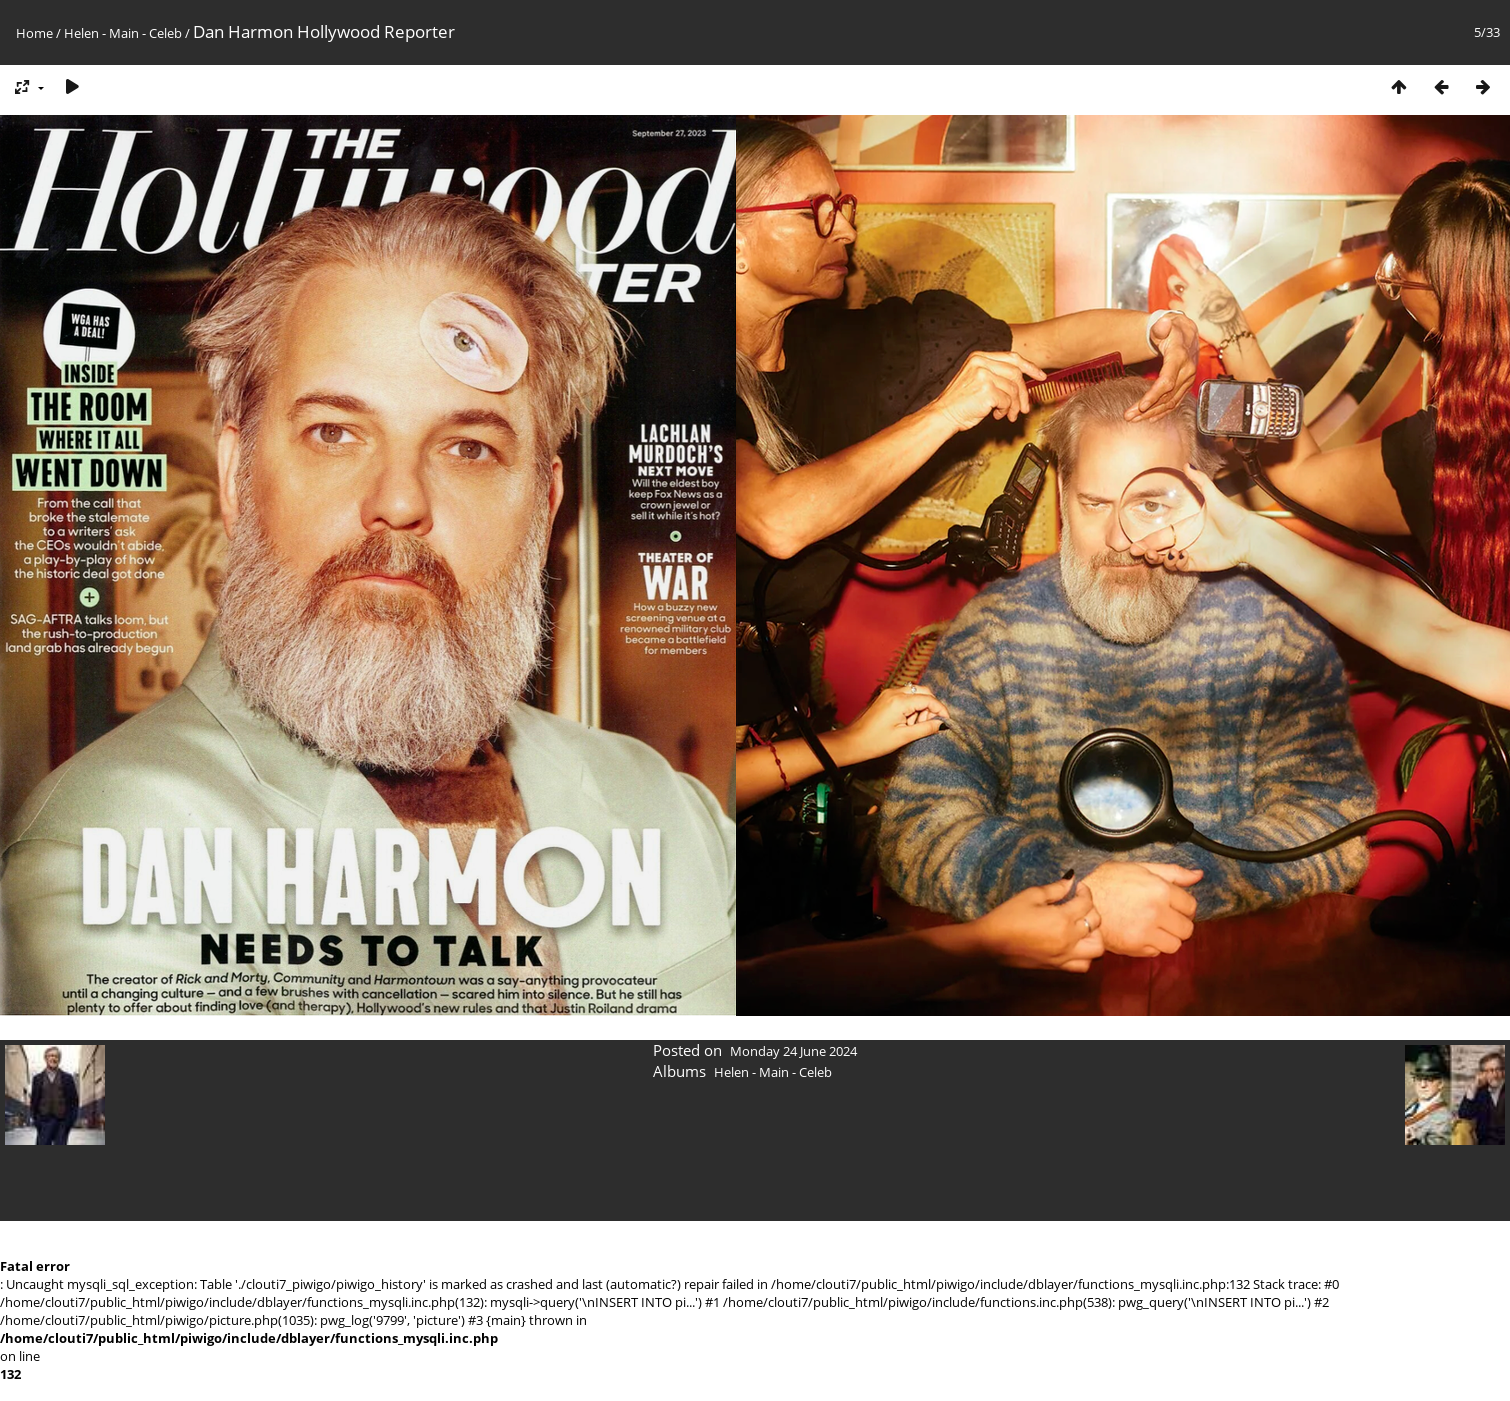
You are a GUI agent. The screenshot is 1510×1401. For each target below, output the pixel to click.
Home (34, 33)
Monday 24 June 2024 (793, 1051)
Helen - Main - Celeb (123, 33)
